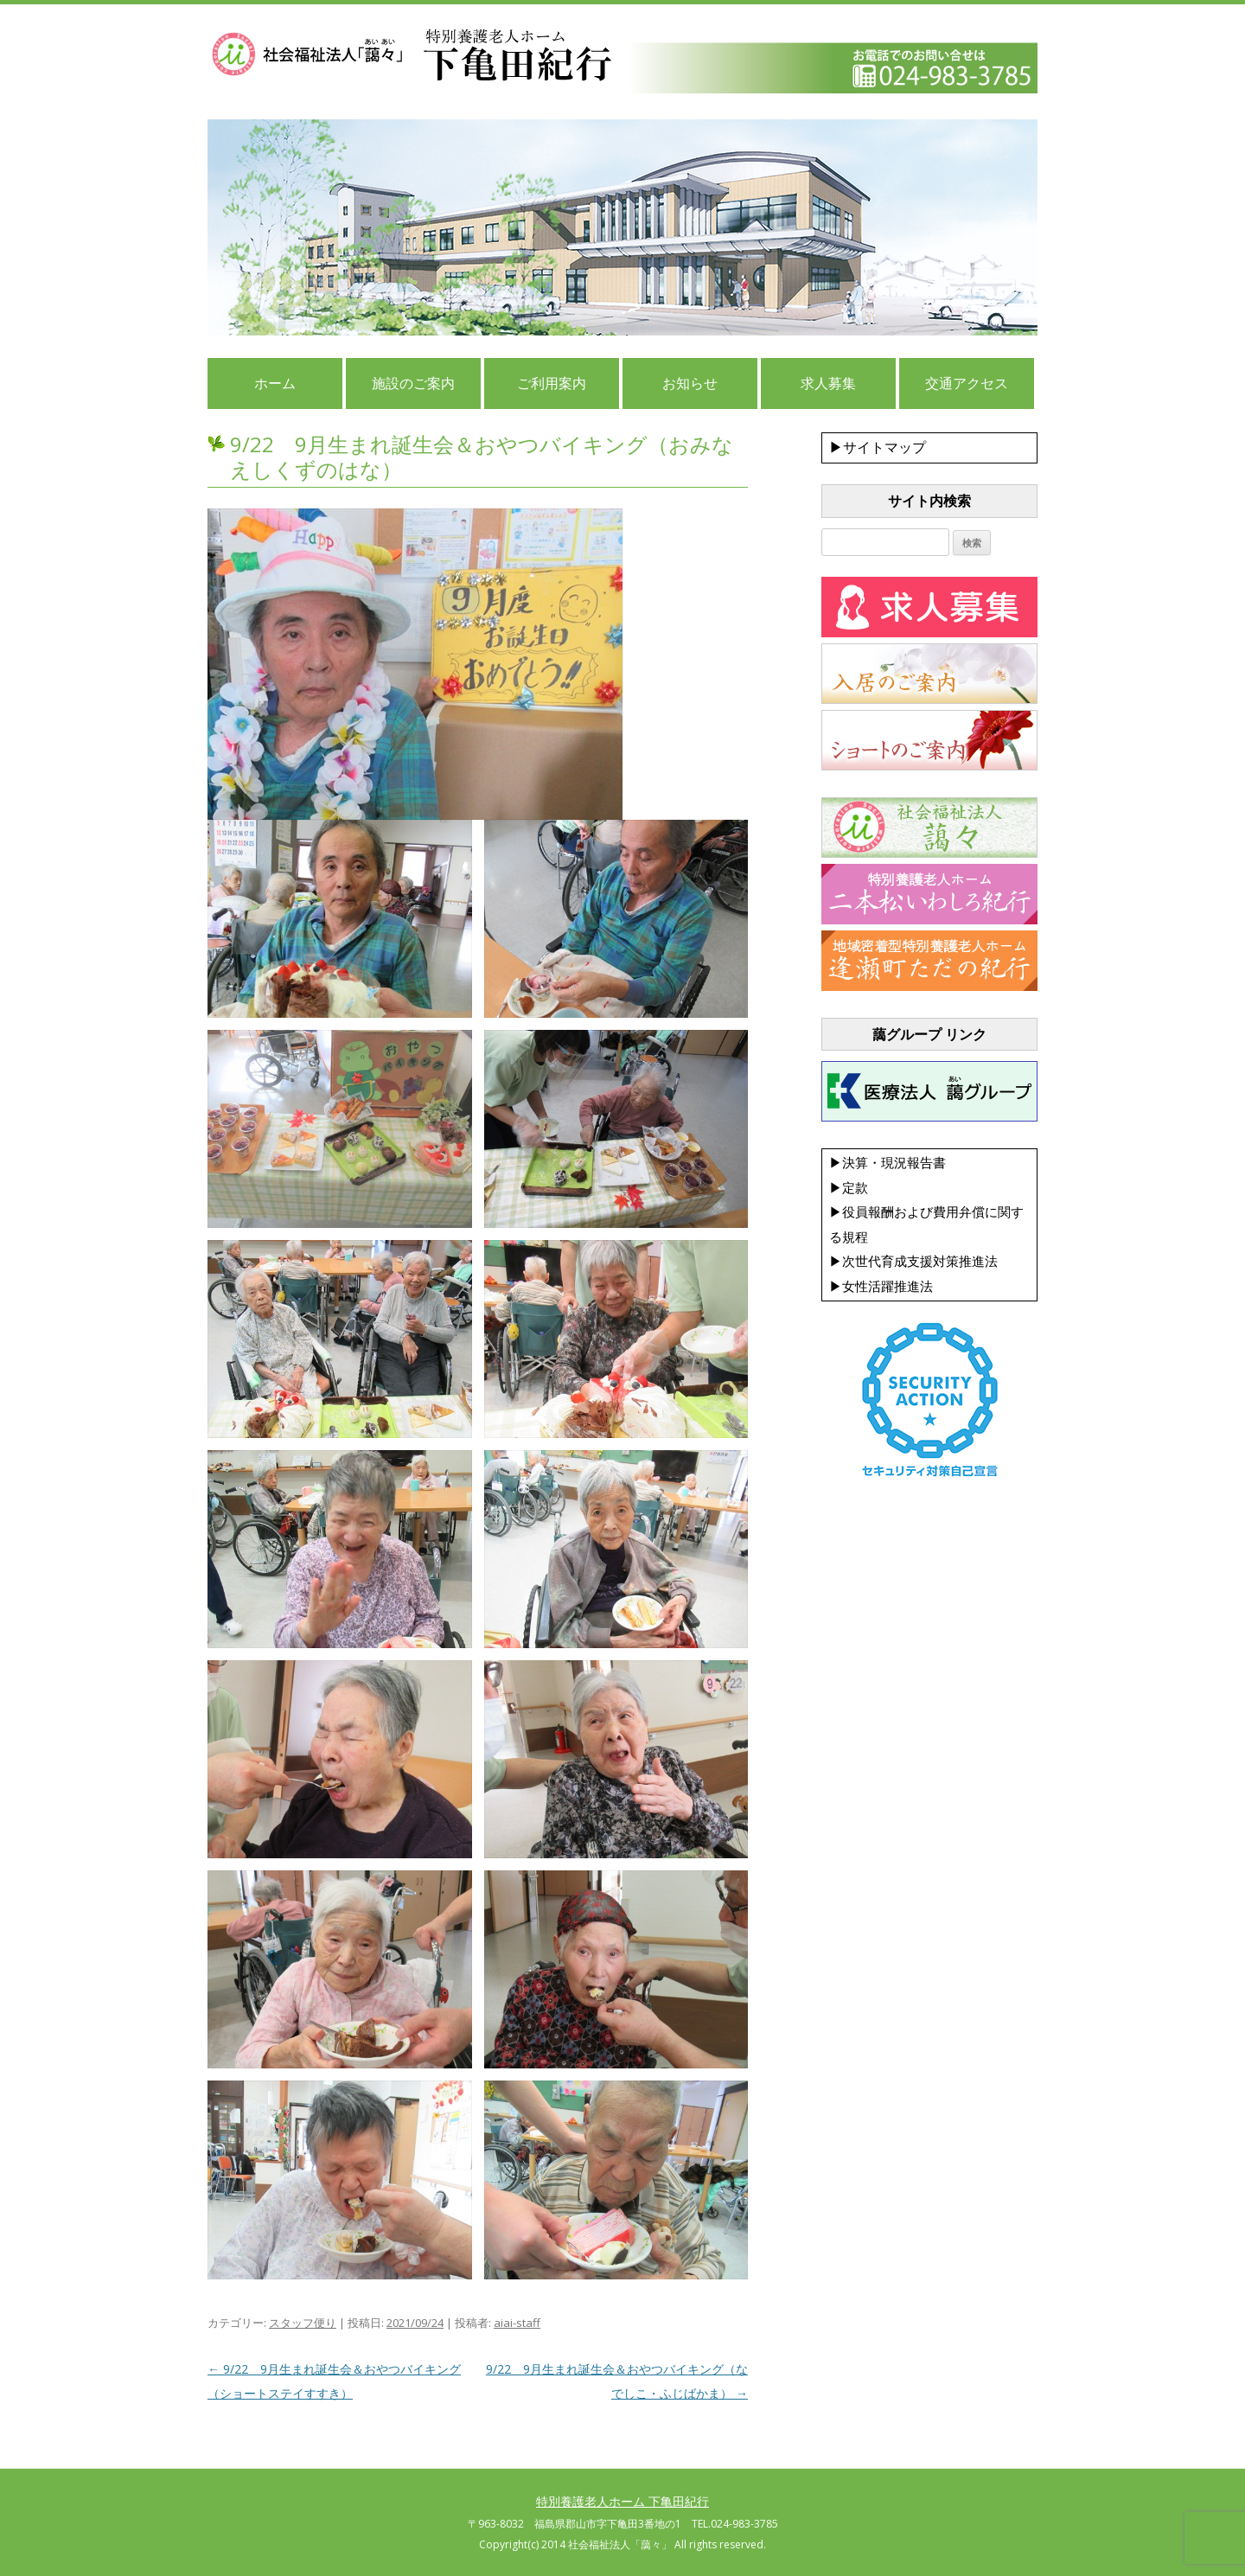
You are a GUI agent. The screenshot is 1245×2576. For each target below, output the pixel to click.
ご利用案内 (551, 383)
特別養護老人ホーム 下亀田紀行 (622, 2501)
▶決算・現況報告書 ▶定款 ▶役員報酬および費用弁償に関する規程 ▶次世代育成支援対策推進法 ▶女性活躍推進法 (926, 1224)
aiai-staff (517, 2322)
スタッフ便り (302, 2322)
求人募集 (828, 383)
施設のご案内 (413, 383)
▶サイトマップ (877, 447)
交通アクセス (966, 383)
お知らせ (690, 383)
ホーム (275, 383)
